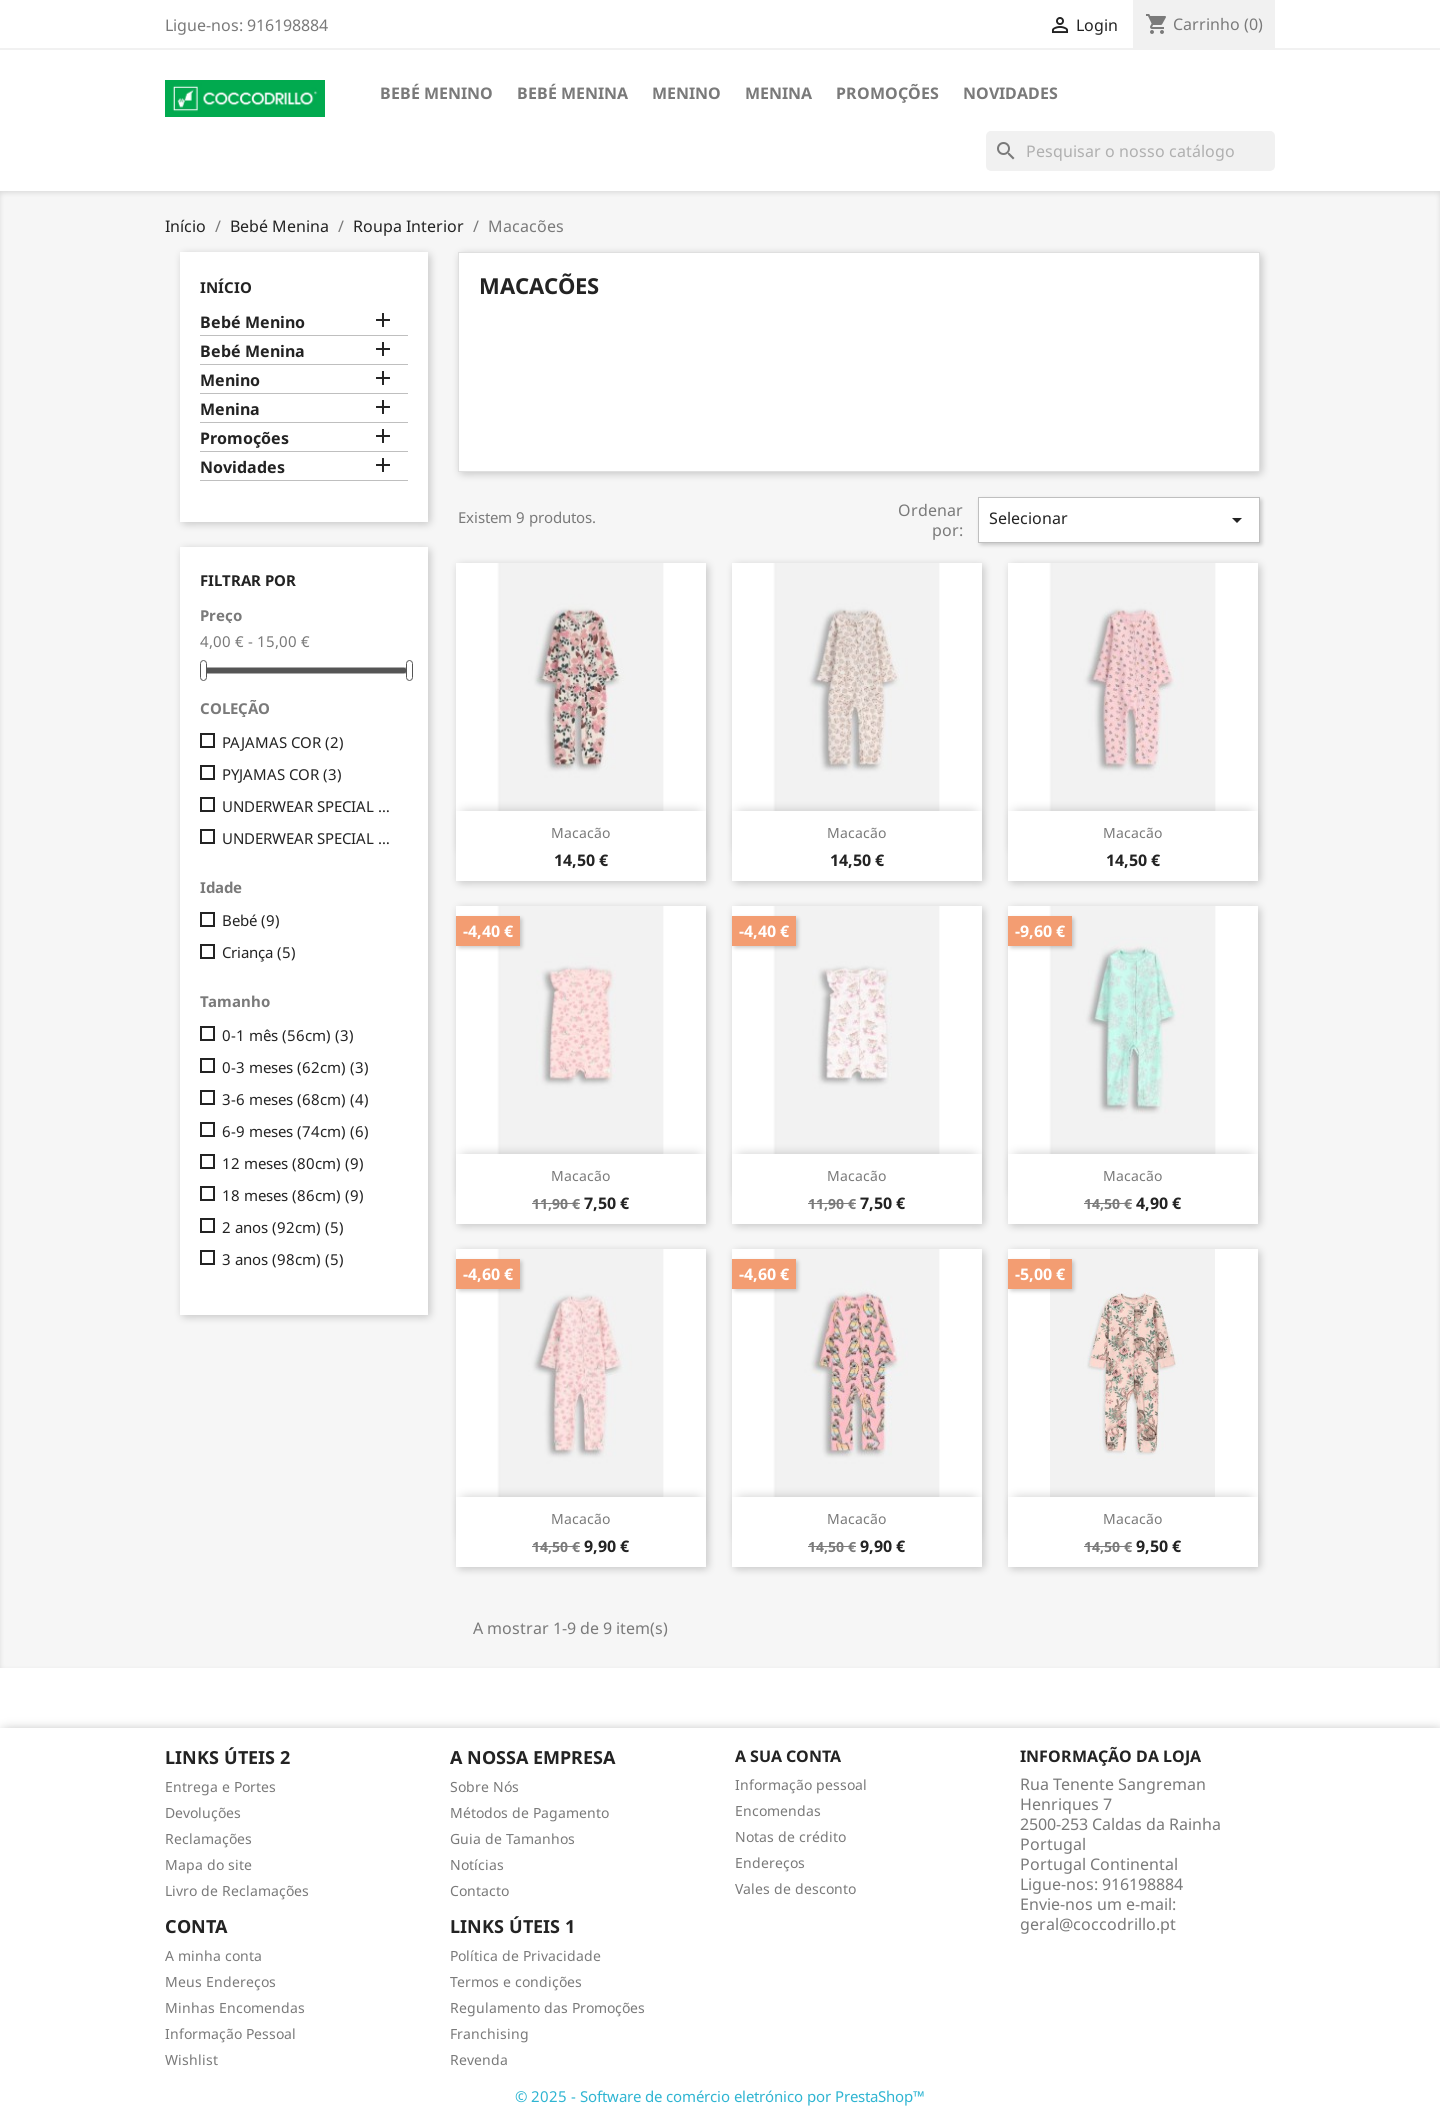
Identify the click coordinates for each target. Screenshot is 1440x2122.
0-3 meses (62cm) (295, 1067)
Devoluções (203, 1812)
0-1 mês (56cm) (288, 1035)
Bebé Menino (436, 93)
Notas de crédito (790, 1836)
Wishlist (191, 2059)
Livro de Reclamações (237, 1890)
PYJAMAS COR (282, 774)
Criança (259, 952)
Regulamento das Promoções (547, 2007)
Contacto (479, 1890)
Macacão (580, 832)
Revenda (479, 2059)
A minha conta (213, 1955)
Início (226, 287)
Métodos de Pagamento (529, 1812)
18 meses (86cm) (293, 1195)
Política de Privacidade (525, 1955)
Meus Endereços (220, 1981)
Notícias (477, 1864)
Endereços (770, 1862)
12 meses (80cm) (293, 1163)
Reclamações (208, 1838)
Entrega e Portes (220, 1786)
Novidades (1010, 93)
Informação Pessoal (230, 2033)
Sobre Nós (484, 1786)
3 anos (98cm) (283, 1259)
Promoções (887, 93)
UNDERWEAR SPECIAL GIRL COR (311, 838)
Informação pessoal (801, 1784)
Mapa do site (208, 1864)
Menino (686, 93)
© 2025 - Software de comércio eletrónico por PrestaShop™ (720, 2096)
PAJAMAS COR (283, 742)
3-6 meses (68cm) (295, 1099)
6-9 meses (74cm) (295, 1131)
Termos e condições (516, 1981)
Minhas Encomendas (235, 2007)
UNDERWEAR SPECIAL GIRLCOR (311, 806)
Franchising (489, 2033)
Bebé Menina (572, 93)
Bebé (251, 920)
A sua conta (788, 1756)
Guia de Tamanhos (512, 1838)
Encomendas (778, 1810)
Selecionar (1119, 519)
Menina (778, 93)
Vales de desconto (795, 1888)
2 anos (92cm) (283, 1227)
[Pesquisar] (1130, 151)
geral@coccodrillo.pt (1098, 1924)
